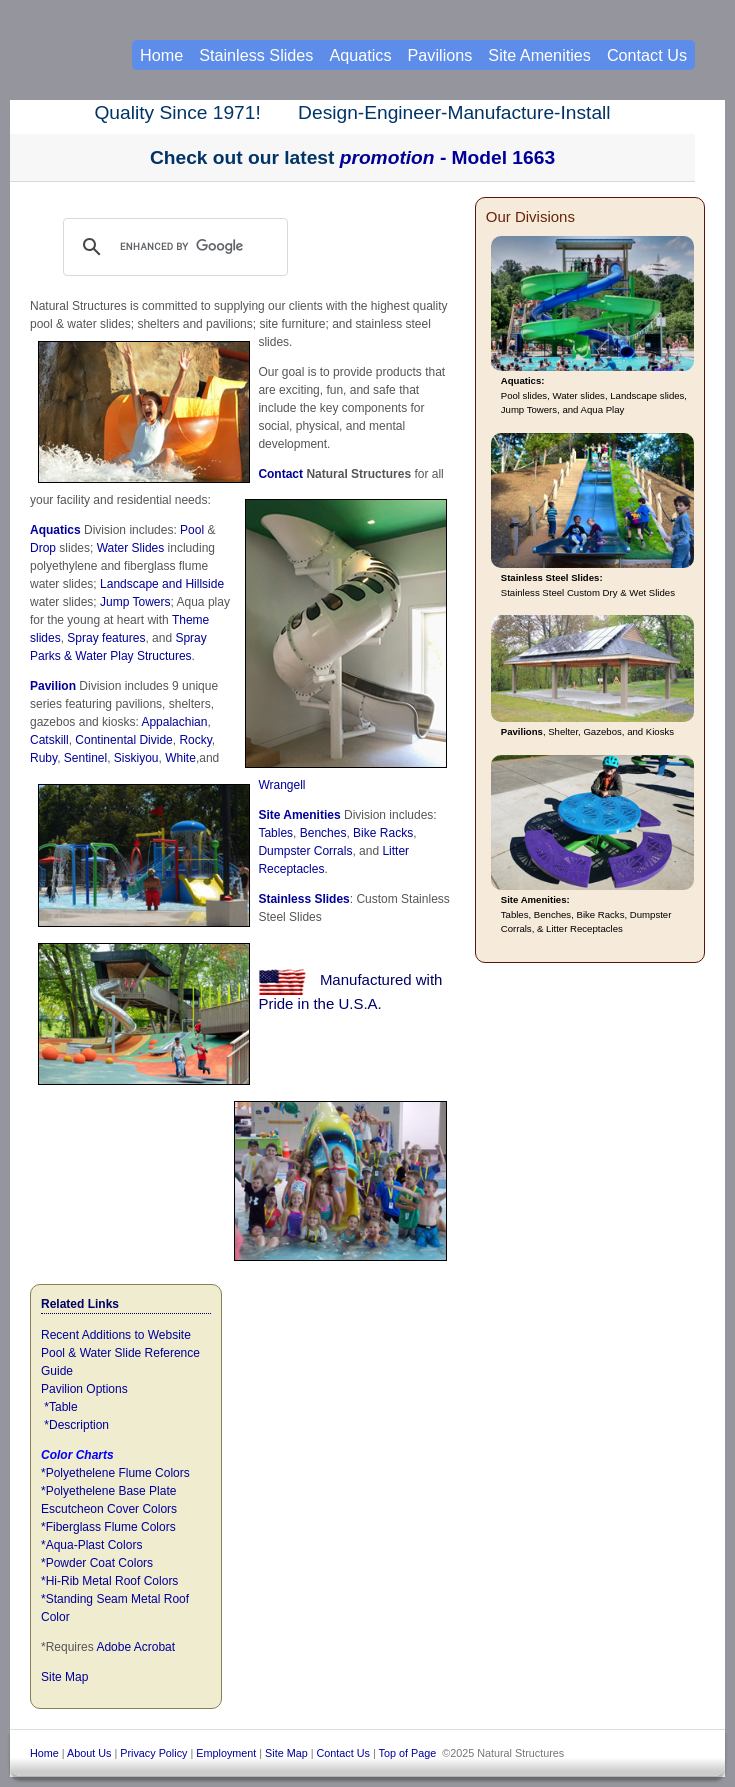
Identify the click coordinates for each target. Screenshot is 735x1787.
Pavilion (53, 686)
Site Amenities (539, 55)
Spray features (106, 638)
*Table (60, 1407)
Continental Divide (123, 740)
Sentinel (85, 758)
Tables (275, 833)
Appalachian (174, 722)
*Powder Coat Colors (97, 1563)
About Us (89, 1753)
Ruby (43, 758)
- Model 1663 (447, 157)
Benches (323, 833)
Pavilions (440, 55)
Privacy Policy (153, 1753)
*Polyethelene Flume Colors (115, 1473)
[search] (194, 247)
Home (161, 55)
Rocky (195, 740)
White (180, 758)
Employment (226, 1753)
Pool (192, 530)
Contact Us (647, 55)
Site (270, 815)
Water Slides (131, 548)
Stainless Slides (303, 899)
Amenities (311, 815)
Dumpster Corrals (305, 851)
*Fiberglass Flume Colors (108, 1527)
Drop (43, 548)
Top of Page (408, 1753)
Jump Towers (135, 602)
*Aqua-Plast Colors (91, 1545)
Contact (280, 474)
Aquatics (55, 530)
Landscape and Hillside (162, 584)
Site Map (64, 1677)
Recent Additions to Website (116, 1335)
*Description (76, 1425)
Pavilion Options (84, 1389)
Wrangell (281, 785)
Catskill (49, 740)
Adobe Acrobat (135, 1647)
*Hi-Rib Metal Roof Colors (109, 1581)
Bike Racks (383, 833)
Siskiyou (136, 758)
